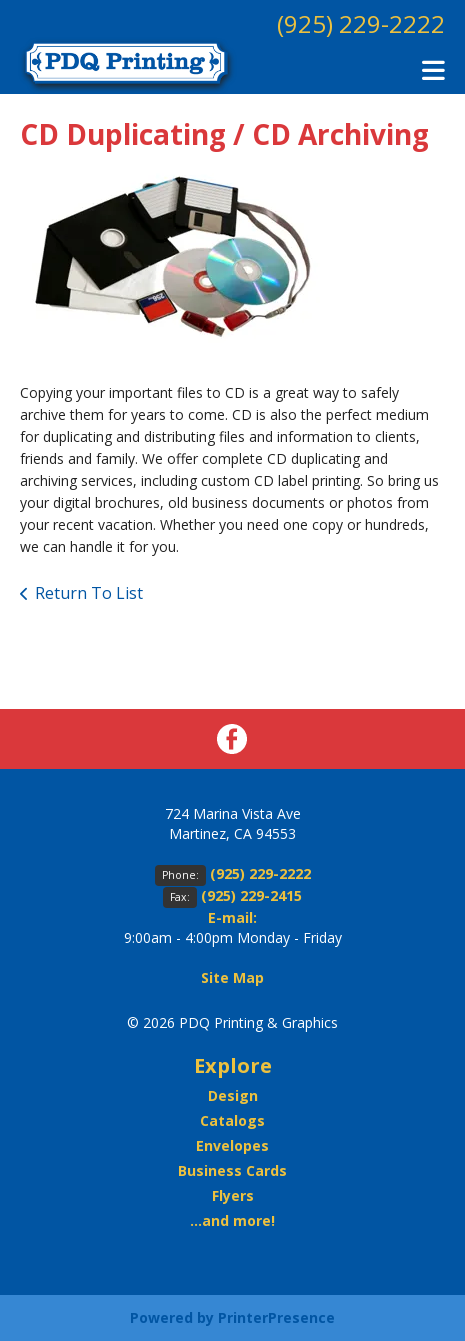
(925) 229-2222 (361, 23)
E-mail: (232, 917)
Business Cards (232, 1170)
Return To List (89, 593)
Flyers (233, 1195)
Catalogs (232, 1120)
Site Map (232, 977)
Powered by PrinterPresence (232, 1317)
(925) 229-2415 (251, 895)
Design (233, 1095)
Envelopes (232, 1145)
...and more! (232, 1220)
